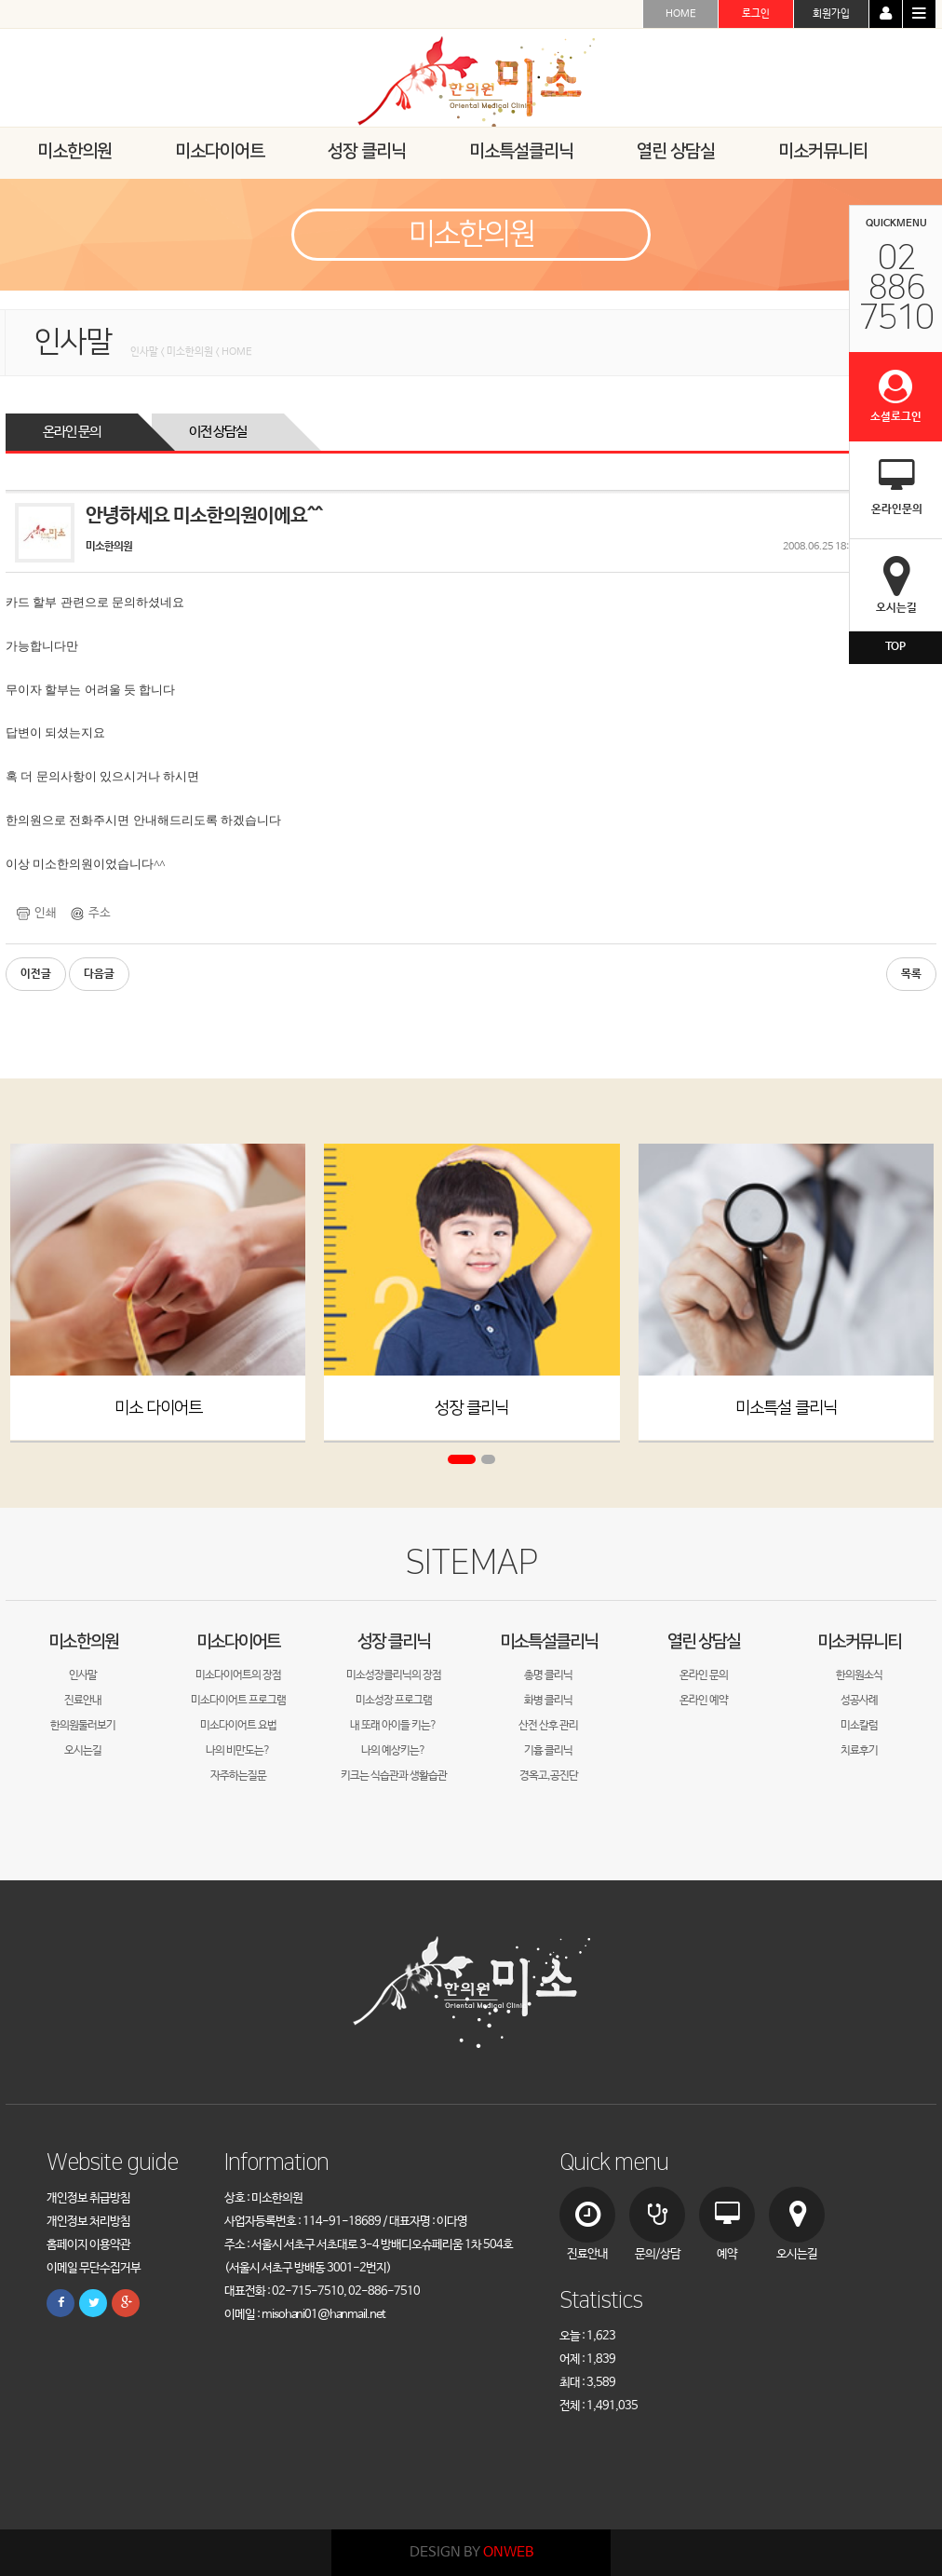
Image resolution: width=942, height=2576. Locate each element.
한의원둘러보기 (82, 1725)
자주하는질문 (238, 1776)
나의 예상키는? (393, 1750)
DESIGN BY (471, 2552)
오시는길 (82, 1750)
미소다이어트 (238, 1641)
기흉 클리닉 (548, 1750)
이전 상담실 (218, 432)
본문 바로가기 (0, 0)
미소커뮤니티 (859, 1641)
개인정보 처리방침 (88, 2222)
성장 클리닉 (471, 1407)
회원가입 (831, 14)
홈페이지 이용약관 (88, 2245)
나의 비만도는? (238, 1750)
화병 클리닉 (548, 1700)
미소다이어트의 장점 (238, 1675)
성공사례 (859, 1700)
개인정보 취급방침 (88, 2198)
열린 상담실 (703, 1641)
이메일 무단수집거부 (94, 2268)
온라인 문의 (72, 432)
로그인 (756, 14)
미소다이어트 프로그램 (238, 1700)
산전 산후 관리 (548, 1725)
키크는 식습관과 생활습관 (394, 1776)
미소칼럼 (859, 1725)
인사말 (83, 1675)
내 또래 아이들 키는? (393, 1725)
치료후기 (859, 1750)
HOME (681, 14)
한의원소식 (859, 1675)
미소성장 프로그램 (394, 1700)
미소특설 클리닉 (786, 1407)
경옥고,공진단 (548, 1776)
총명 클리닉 (548, 1675)
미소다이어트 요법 (238, 1725)
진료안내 (82, 1700)
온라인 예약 (704, 1700)
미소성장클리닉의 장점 (393, 1675)
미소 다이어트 (158, 1407)
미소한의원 (83, 1641)
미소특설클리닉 (549, 1641)
